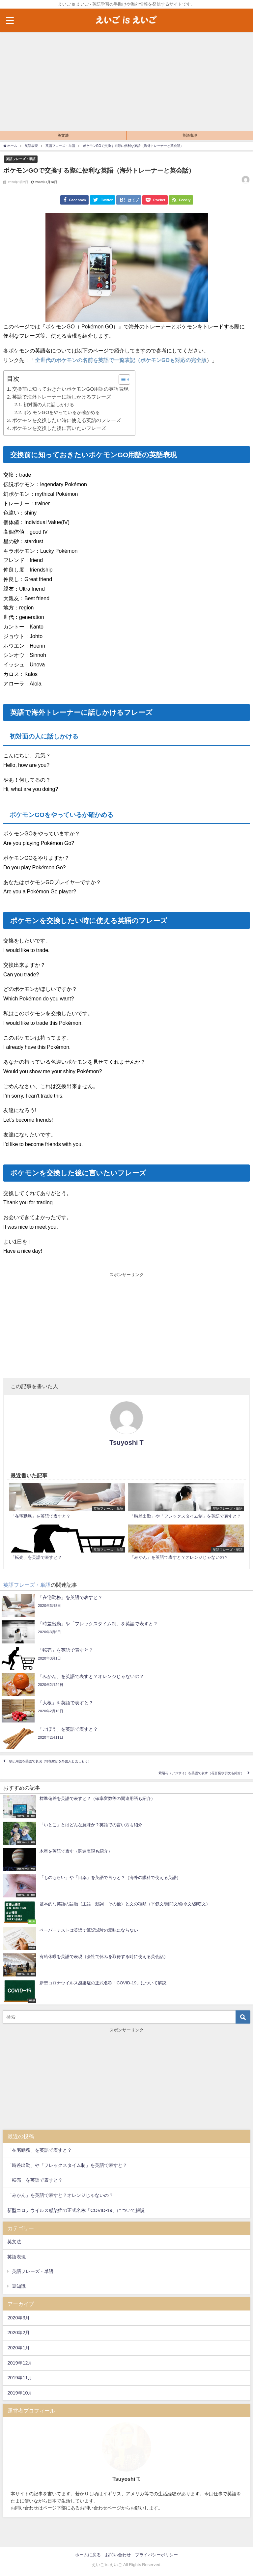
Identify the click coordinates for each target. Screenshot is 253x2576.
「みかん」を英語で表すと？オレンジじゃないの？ (60, 2195)
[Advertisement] (126, 81)
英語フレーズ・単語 (21, 158)
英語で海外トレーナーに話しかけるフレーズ (61, 396)
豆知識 (19, 2286)
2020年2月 (18, 2332)
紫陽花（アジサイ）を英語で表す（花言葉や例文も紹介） (201, 1773)
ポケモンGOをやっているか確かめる (61, 412)
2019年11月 (19, 2377)
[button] (121, 379)
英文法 (63, 135)
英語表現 (190, 135)
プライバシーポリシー (156, 2555)
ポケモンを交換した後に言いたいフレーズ (59, 428)
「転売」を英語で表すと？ (35, 2180)
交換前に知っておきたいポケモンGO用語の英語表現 (70, 388)
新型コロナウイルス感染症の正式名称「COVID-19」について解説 (75, 2210)
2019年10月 (19, 2393)
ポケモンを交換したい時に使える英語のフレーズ (66, 420)
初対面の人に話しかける (48, 404)
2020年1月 (18, 2347)
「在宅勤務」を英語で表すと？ (39, 2150)
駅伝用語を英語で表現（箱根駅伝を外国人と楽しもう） (50, 1761)
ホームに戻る (88, 2555)
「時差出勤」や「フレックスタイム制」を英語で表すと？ (67, 2165)
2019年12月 (19, 2363)
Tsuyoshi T (126, 1442)
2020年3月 (18, 2317)
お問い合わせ (118, 2555)
